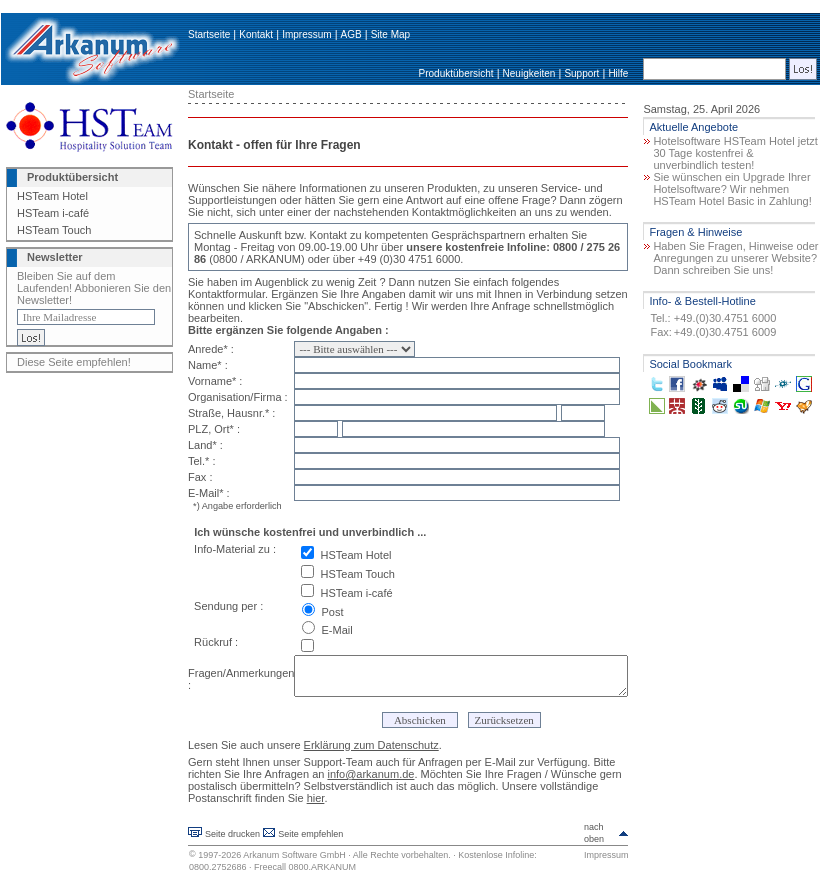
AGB (351, 34)
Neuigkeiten (529, 73)
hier (316, 798)
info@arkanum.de (370, 774)
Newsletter (55, 257)
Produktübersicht (456, 73)
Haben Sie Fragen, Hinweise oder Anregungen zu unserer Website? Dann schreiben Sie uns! (735, 258)
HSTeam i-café (53, 213)
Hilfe (618, 73)
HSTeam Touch (54, 230)
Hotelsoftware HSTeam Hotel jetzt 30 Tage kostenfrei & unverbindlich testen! (735, 153)
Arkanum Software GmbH (294, 855)
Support (581, 73)
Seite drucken (232, 834)
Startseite (209, 34)
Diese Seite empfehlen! (74, 362)
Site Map (390, 34)
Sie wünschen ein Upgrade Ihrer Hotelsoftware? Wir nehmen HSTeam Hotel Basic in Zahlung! (732, 189)
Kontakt (256, 34)
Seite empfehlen (310, 834)
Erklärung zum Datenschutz (371, 745)
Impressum (306, 34)
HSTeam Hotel (52, 196)
